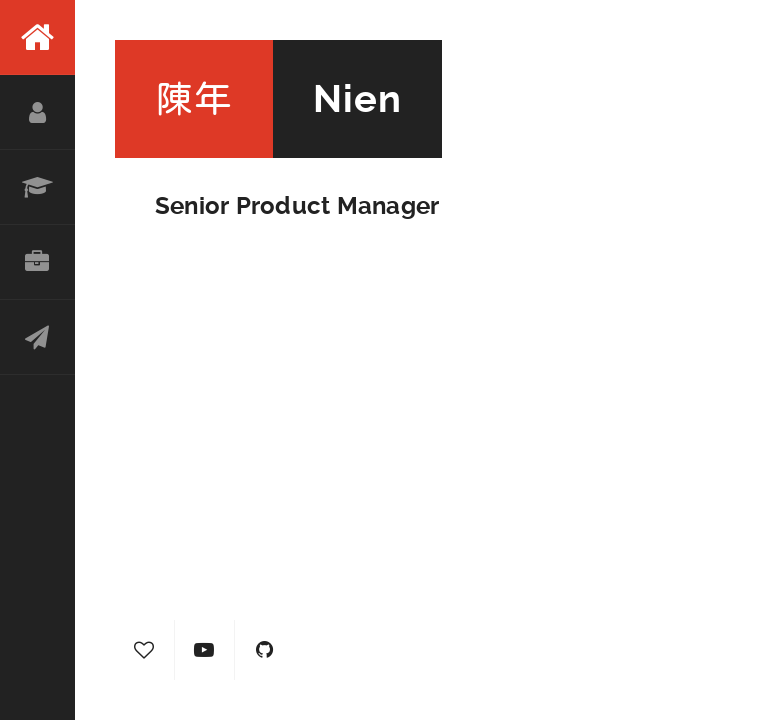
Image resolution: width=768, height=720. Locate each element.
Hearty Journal (145, 650)
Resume (37, 187)
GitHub (265, 650)
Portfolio (37, 262)
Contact (37, 337)
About (37, 112)
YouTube (205, 650)
